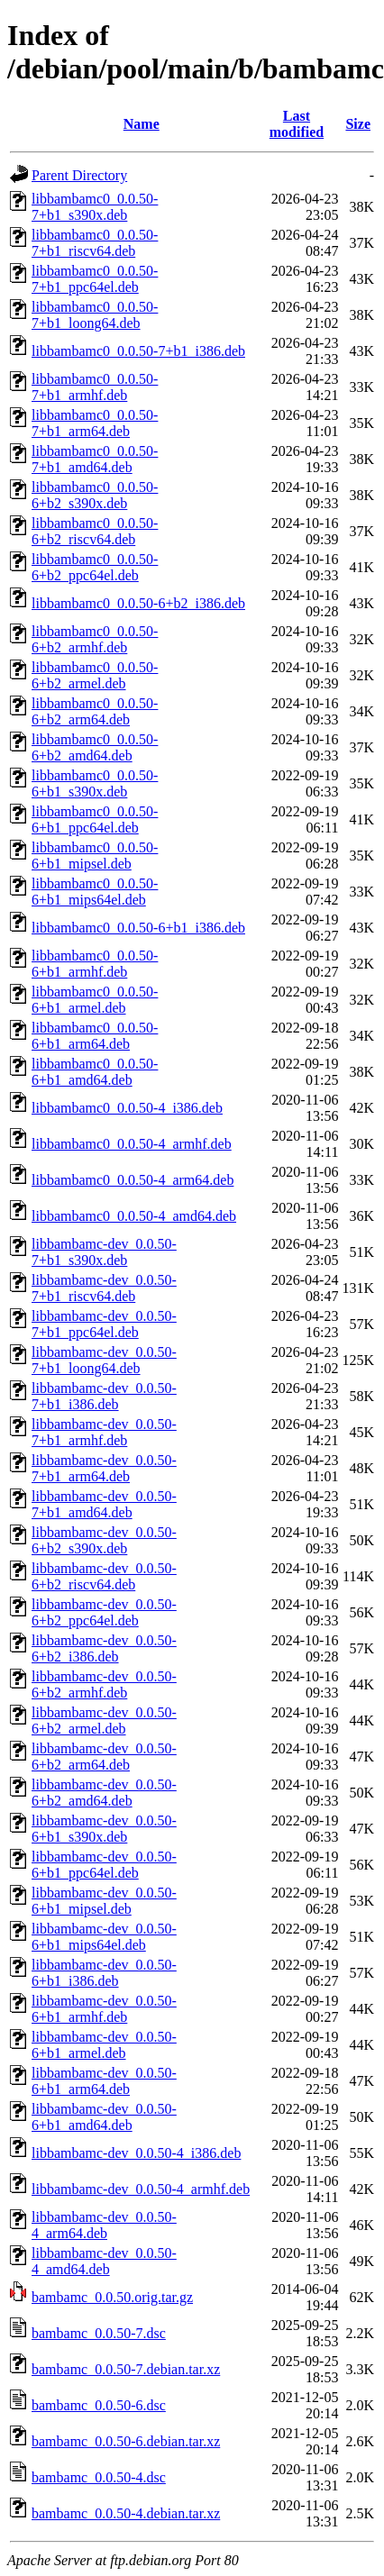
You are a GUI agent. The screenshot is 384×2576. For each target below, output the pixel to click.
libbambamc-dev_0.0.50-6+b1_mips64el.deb (104, 1936)
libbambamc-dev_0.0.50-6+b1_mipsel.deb (104, 1900)
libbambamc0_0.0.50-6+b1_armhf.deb (95, 963)
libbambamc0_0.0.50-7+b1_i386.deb (138, 351)
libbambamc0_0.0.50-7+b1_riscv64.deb (95, 243)
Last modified (297, 124)
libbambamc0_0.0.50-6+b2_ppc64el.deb (95, 567)
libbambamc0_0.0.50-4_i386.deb (127, 1107)
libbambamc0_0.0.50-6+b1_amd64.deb (95, 1072)
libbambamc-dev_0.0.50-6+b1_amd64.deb (104, 2117)
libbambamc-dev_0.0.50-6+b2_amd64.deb (104, 1792)
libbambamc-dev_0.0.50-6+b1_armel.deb (104, 2045)
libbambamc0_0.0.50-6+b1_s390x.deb (95, 783)
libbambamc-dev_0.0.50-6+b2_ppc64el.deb (104, 1612)
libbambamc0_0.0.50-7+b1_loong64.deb (95, 315)
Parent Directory (79, 175)
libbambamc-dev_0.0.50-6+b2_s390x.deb (104, 1540)
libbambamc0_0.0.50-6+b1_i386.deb (138, 927)
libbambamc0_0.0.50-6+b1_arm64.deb (95, 1035)
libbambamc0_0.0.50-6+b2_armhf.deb (95, 639)
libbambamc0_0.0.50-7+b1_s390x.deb (95, 207)
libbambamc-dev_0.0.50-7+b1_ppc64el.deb (104, 1324)
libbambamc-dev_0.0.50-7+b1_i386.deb (104, 1396)
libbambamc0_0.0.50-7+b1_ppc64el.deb (95, 279)
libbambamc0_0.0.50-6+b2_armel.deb (95, 675)
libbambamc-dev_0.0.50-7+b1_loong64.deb (104, 1360)
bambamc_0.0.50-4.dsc (99, 2477)
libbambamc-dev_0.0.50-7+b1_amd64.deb (104, 1504)
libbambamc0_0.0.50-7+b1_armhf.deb (95, 387)
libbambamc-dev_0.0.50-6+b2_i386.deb (104, 1648)
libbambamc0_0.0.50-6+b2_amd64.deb (95, 747)
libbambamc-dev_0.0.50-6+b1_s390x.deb (104, 1828)
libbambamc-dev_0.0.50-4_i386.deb (136, 2153)
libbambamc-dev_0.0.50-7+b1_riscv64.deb (104, 1288)
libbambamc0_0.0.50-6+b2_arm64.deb (95, 711)
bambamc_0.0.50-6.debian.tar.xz (126, 2441)
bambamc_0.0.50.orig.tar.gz (112, 2297)
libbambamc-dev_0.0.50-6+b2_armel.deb (104, 1720)
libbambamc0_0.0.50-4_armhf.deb (132, 1143)
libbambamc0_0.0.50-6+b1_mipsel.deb (95, 855)
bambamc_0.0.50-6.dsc (99, 2405)
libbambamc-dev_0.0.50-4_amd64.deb (104, 2261)
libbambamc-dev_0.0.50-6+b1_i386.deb (104, 1973)
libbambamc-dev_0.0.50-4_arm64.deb (104, 2225)
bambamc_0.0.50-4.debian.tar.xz (126, 2513)
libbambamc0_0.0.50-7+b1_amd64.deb (95, 459)
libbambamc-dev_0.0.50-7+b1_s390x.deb (104, 1252)
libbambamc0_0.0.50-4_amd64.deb (134, 1216)
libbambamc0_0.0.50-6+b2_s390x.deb (95, 495)
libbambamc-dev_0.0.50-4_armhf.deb (141, 2189)
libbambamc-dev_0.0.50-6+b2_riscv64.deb (104, 1576)
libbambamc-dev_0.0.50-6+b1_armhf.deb (104, 2009)
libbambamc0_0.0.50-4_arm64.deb (132, 1180)
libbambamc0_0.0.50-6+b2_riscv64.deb (95, 531)
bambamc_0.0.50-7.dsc (99, 2333)
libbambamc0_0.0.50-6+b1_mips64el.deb (95, 891)
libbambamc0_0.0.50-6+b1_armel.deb (95, 999)
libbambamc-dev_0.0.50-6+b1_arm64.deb (104, 2081)
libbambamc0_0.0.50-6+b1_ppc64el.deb (95, 819)
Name (141, 124)
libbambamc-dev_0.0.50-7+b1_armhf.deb (104, 1432)
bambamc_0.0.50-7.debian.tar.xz (126, 2369)
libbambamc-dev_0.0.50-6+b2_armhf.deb (104, 1684)
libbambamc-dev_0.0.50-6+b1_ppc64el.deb (104, 1864)
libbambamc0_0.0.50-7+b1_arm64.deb (95, 423)
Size (357, 124)
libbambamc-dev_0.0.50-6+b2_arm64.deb (104, 1756)
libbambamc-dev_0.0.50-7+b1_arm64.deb (104, 1468)
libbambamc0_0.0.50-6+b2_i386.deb (138, 603)
